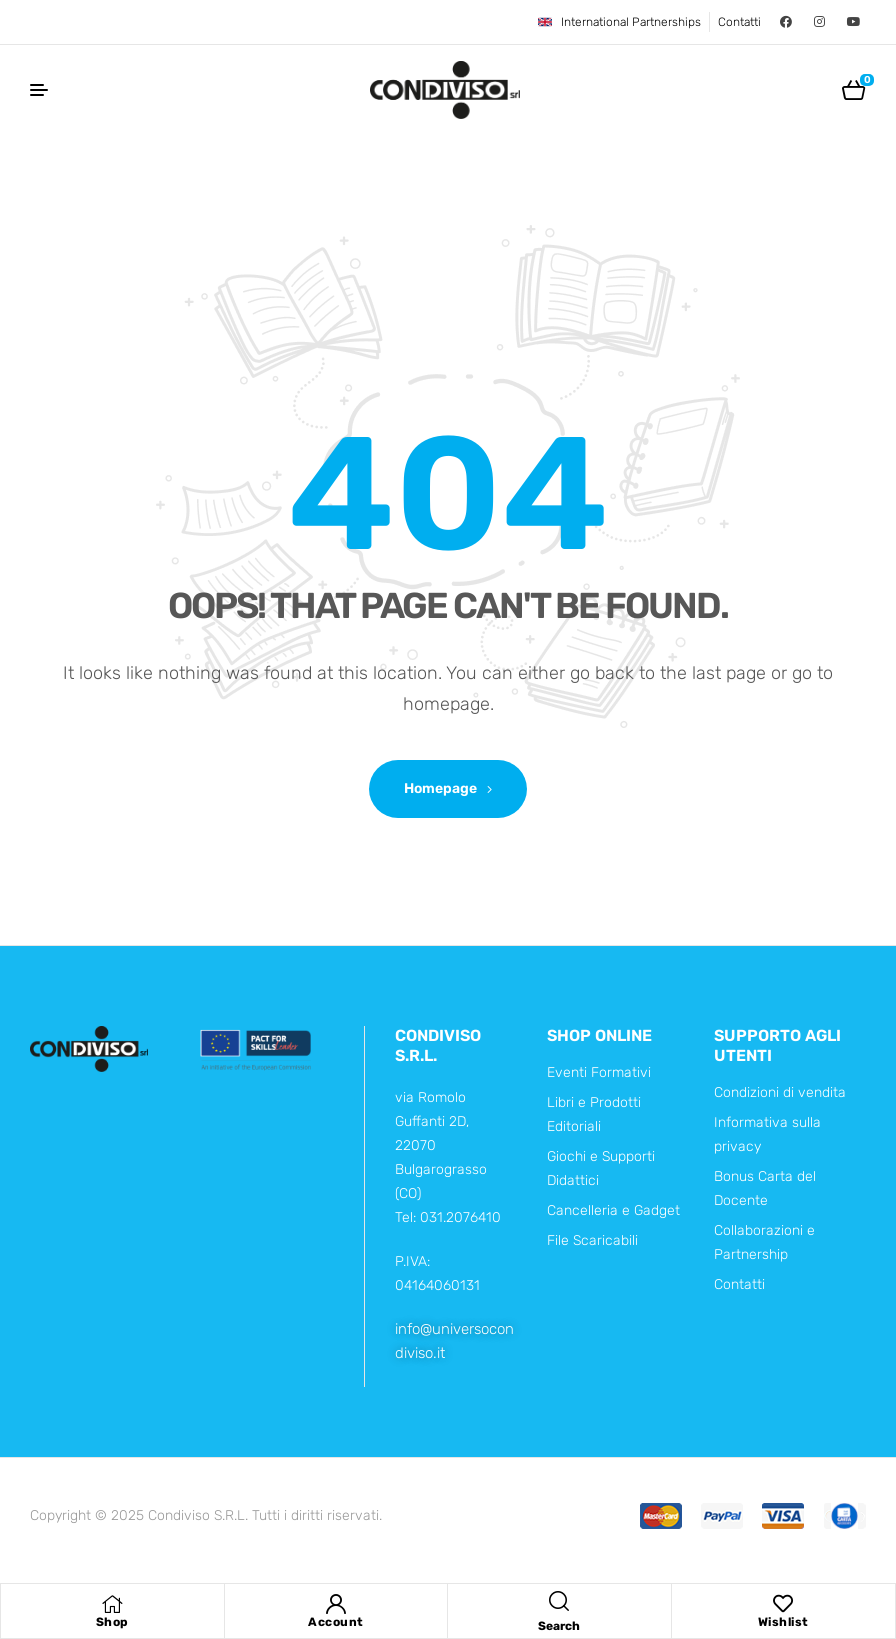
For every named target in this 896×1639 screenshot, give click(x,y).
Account (336, 1622)
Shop (112, 1622)
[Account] (336, 1604)
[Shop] (112, 1604)
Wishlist (783, 1622)
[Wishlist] (783, 1604)
